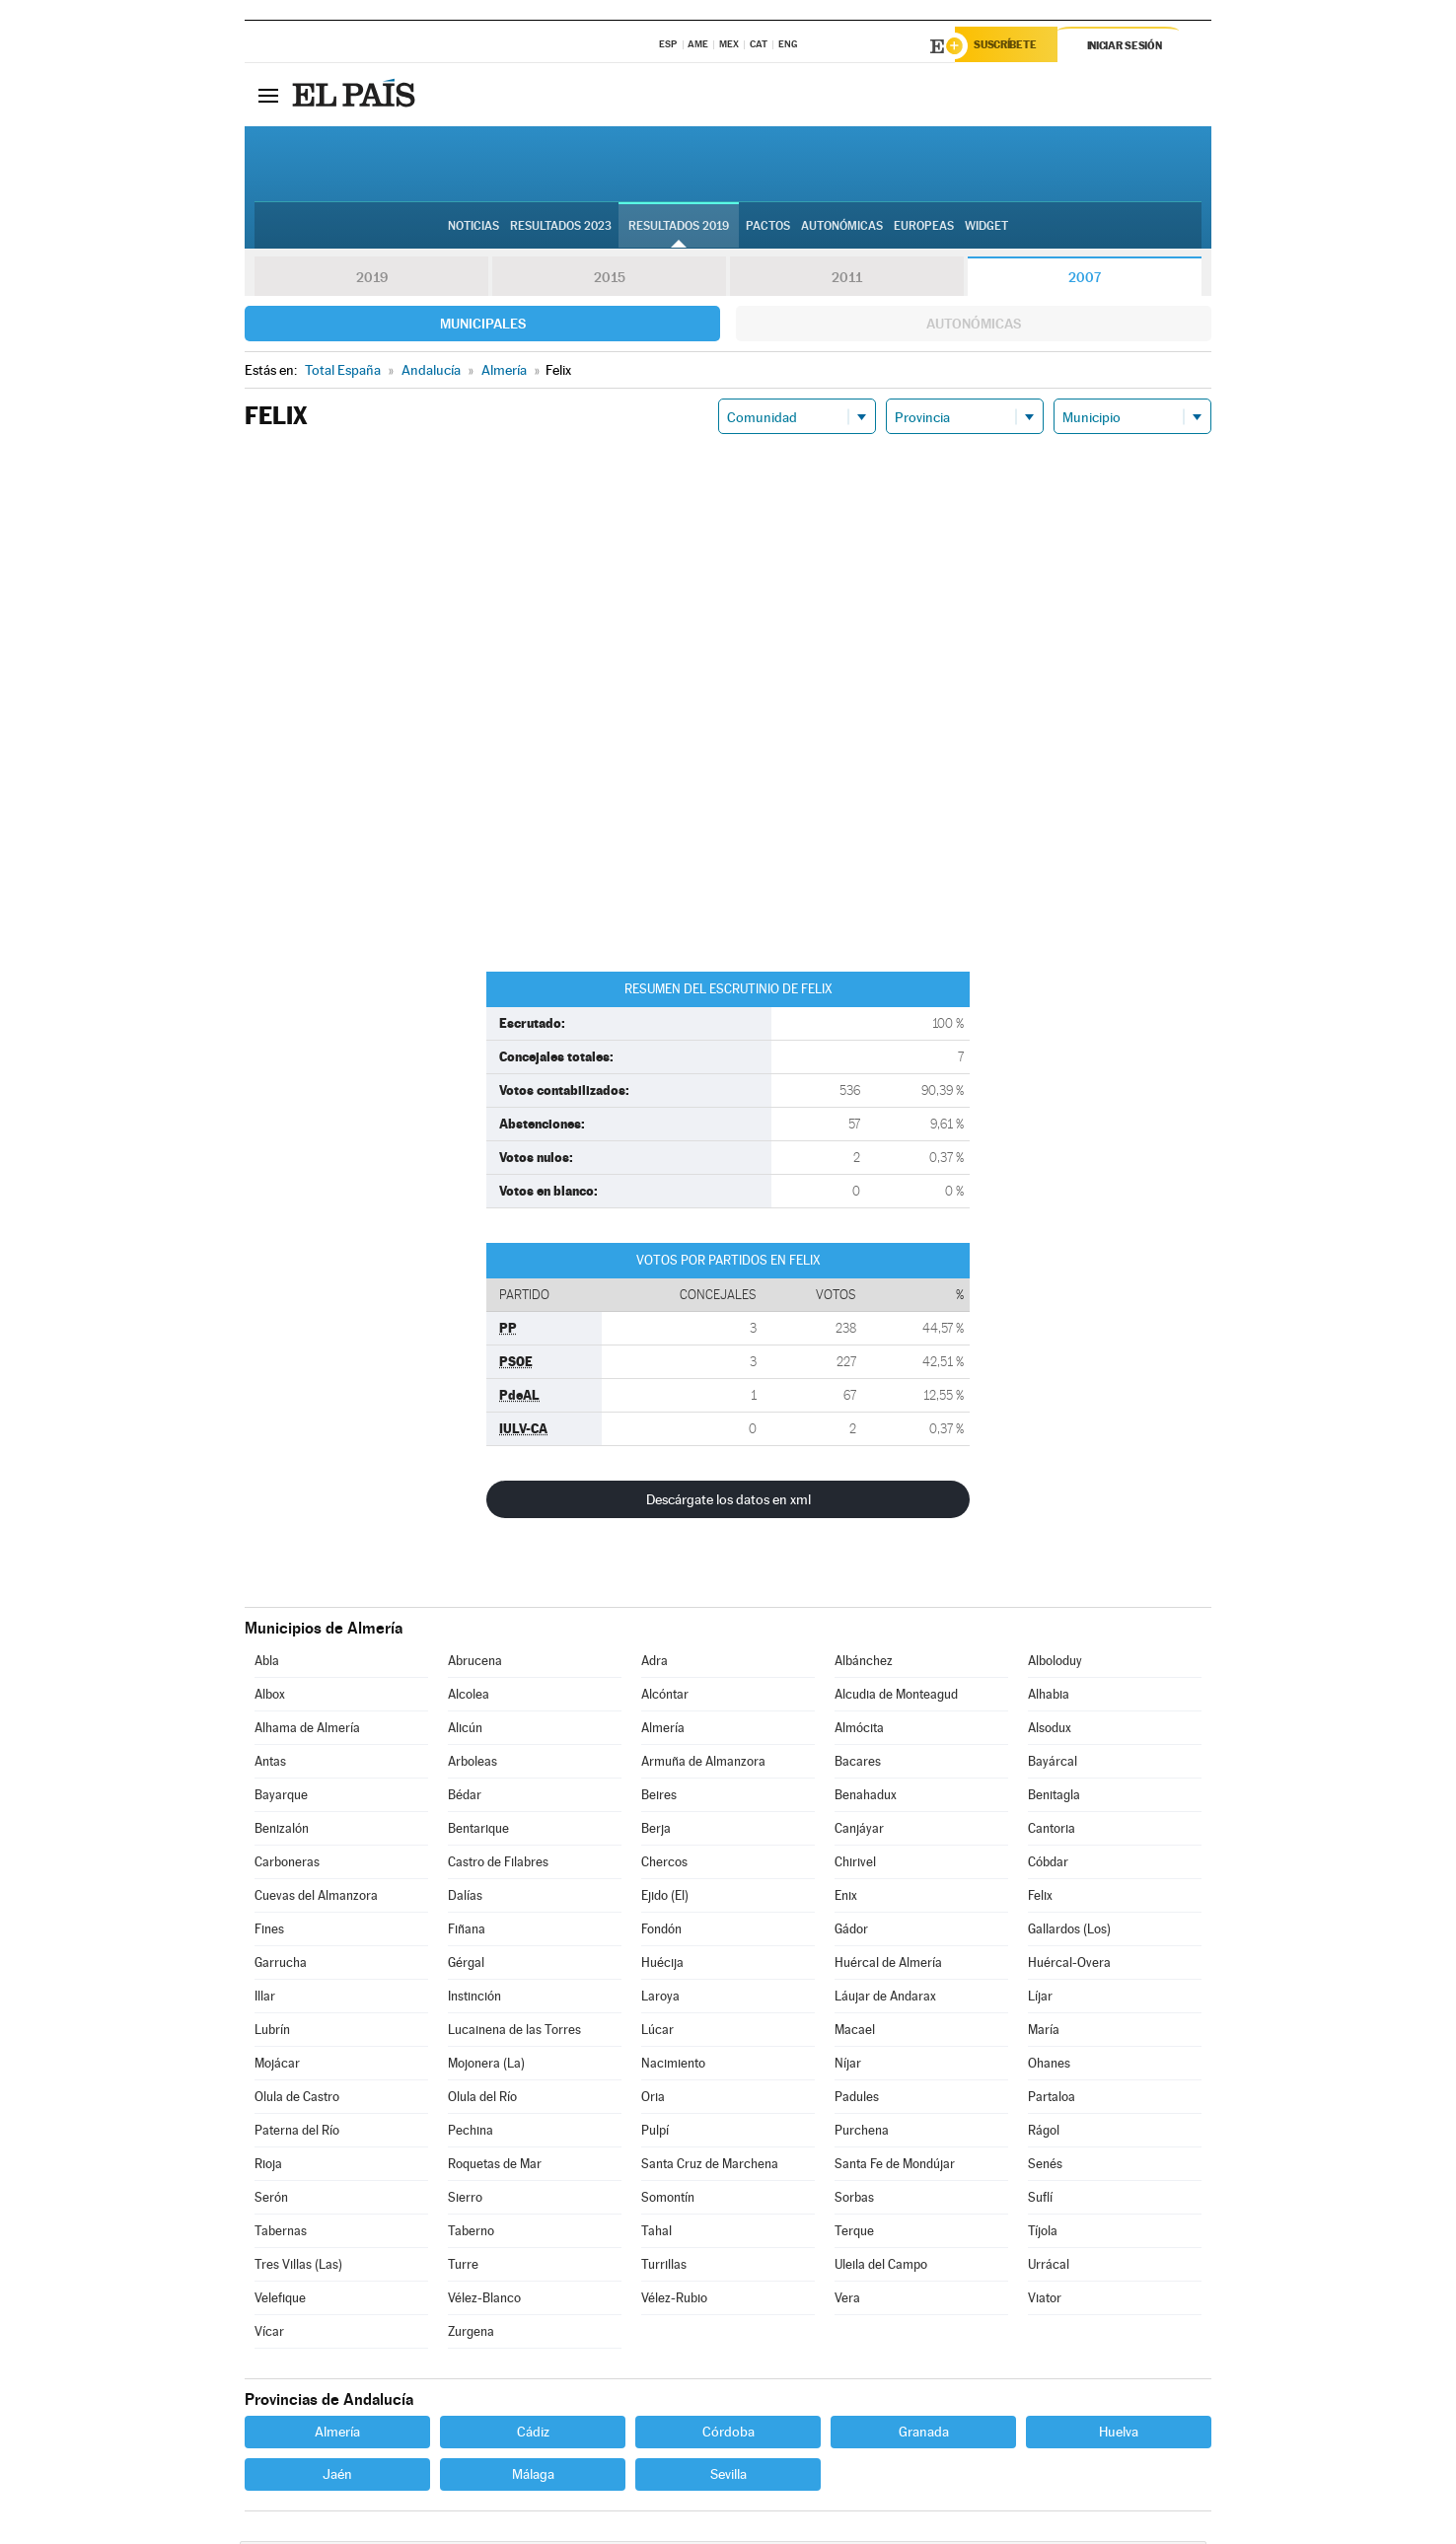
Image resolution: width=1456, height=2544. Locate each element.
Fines (269, 1932)
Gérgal (466, 1965)
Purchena (862, 2133)
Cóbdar (1048, 1864)
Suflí (1040, 2200)
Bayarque (281, 1797)
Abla (267, 1663)
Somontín (667, 2200)
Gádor (851, 1932)
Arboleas (472, 1764)
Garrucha (281, 1965)
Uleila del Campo (881, 2267)
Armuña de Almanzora (703, 1764)
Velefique (280, 2300)
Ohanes (1049, 2066)
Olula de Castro (297, 2099)
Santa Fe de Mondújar (895, 2166)
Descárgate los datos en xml (728, 1502)
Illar (265, 1999)
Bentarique (478, 1831)
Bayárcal (1052, 1764)
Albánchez (864, 1663)
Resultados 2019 (678, 228)
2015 (609, 280)
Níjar (848, 2066)
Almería (663, 1730)
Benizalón (282, 1831)
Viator (1044, 2300)
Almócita (859, 1730)
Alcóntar (665, 1697)
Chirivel (855, 1864)
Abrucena (475, 1663)
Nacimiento (673, 2066)
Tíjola (1042, 2233)
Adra (654, 1663)
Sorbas (854, 2200)
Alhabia (1048, 1697)
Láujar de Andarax (885, 1999)
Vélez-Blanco (484, 2300)
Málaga (533, 2477)
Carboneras (287, 1864)
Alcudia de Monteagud (896, 1697)
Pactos (768, 228)
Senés (1045, 2166)
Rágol (1043, 2133)
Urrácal (1048, 2267)
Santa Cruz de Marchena (709, 2166)
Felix (1040, 1898)
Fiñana (466, 1932)
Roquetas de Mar (495, 2166)
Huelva (1118, 2434)
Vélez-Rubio (674, 2300)
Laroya (660, 1999)
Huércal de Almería (888, 1965)
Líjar (1040, 1999)
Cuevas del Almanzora (316, 1898)
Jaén (337, 2477)
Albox (270, 1697)
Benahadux (866, 1797)
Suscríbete (1011, 46)
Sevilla (728, 2477)
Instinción (474, 1999)
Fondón (661, 1932)
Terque (854, 2233)
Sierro (465, 2200)
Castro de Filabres (498, 1864)
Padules (857, 2099)
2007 (1084, 280)
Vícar (269, 2334)
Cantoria (1051, 1831)
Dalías (465, 1898)
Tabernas (281, 2233)
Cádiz (533, 2434)
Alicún (465, 1730)
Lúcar (657, 2032)
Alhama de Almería (307, 1730)
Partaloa (1051, 2099)
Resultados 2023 (561, 228)
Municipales (483, 326)
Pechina (470, 2133)
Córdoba (728, 2434)
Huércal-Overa (1069, 1965)
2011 (847, 280)
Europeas (924, 228)
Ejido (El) (665, 1898)
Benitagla (1054, 1797)
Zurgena (471, 2334)
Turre (463, 2267)
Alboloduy (1055, 1663)
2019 (372, 280)
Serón (271, 2200)
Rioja (268, 2166)
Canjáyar (859, 1831)
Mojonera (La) (486, 2066)
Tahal (656, 2233)
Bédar (464, 1797)
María (1043, 2032)
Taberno (471, 2233)
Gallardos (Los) (1069, 1932)
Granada (924, 2434)
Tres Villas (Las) (298, 2267)
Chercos (664, 1864)
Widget (986, 228)
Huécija (662, 1965)
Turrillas (664, 2267)
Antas (270, 1764)
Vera (847, 2300)
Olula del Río (482, 2099)
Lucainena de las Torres (514, 2032)
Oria (653, 2099)
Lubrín (272, 2032)
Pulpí (655, 2133)
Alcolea (468, 1697)
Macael (855, 2032)
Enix (846, 1898)
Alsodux (1049, 1730)
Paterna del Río (297, 2133)
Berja (656, 1831)
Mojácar (277, 2066)
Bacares (858, 1764)
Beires (659, 1797)
